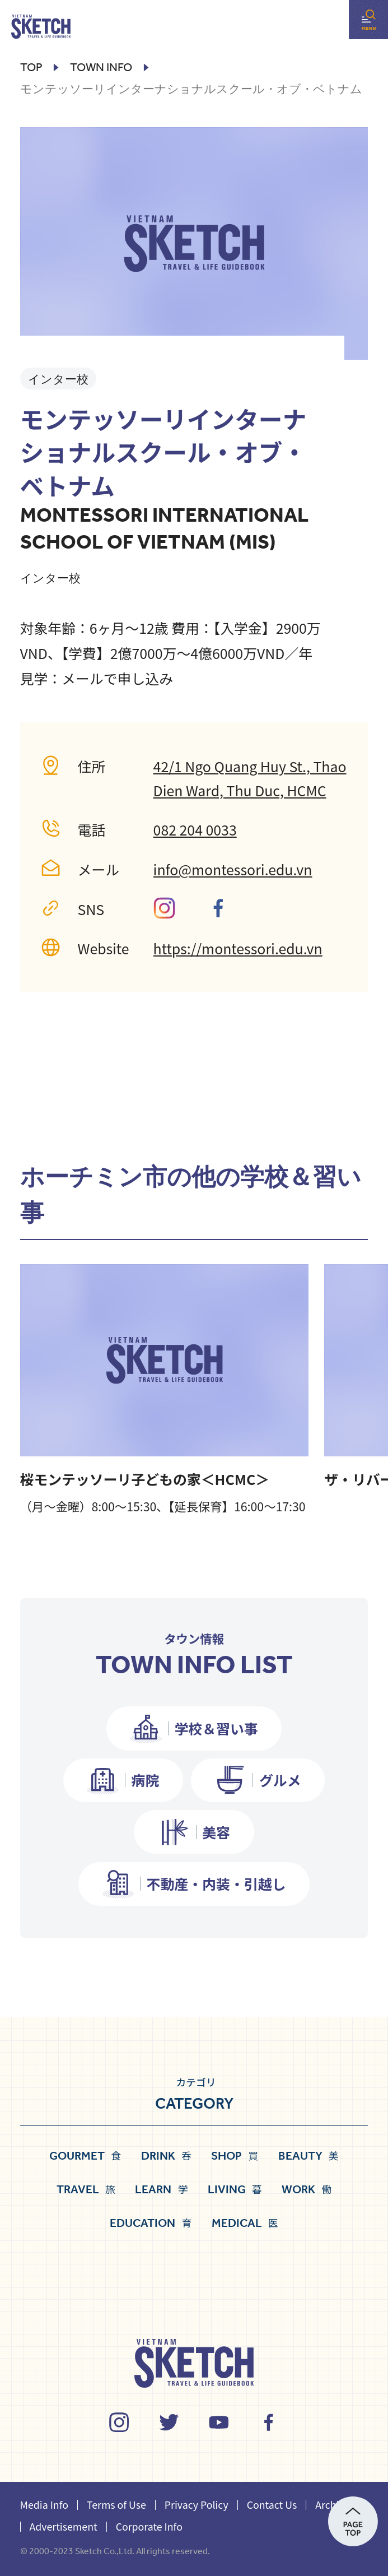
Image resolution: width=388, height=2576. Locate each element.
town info (101, 67)
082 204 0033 (195, 829)
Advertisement (63, 2526)
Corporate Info (149, 2526)
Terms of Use (116, 2504)
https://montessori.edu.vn (237, 948)
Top (31, 67)
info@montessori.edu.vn (232, 869)
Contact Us (272, 2504)
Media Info (44, 2504)
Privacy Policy (196, 2504)
